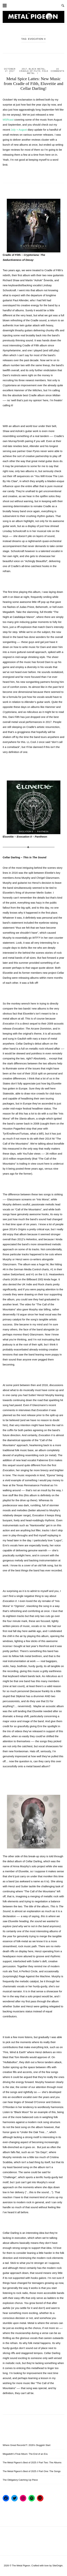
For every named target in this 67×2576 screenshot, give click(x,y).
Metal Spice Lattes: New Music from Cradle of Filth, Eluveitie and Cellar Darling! (33, 83)
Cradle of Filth (29, 71)
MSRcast (8, 119)
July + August (19, 129)
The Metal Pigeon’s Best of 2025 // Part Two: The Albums (32, 2462)
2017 (24, 69)
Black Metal (37, 69)
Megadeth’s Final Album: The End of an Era (25, 2454)
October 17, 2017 (10, 70)
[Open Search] (62, 5)
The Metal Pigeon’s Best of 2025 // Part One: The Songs (32, 2471)
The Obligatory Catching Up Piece (20, 2480)
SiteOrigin (57, 2565)
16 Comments (57, 70)
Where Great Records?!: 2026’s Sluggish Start (26, 2445)
